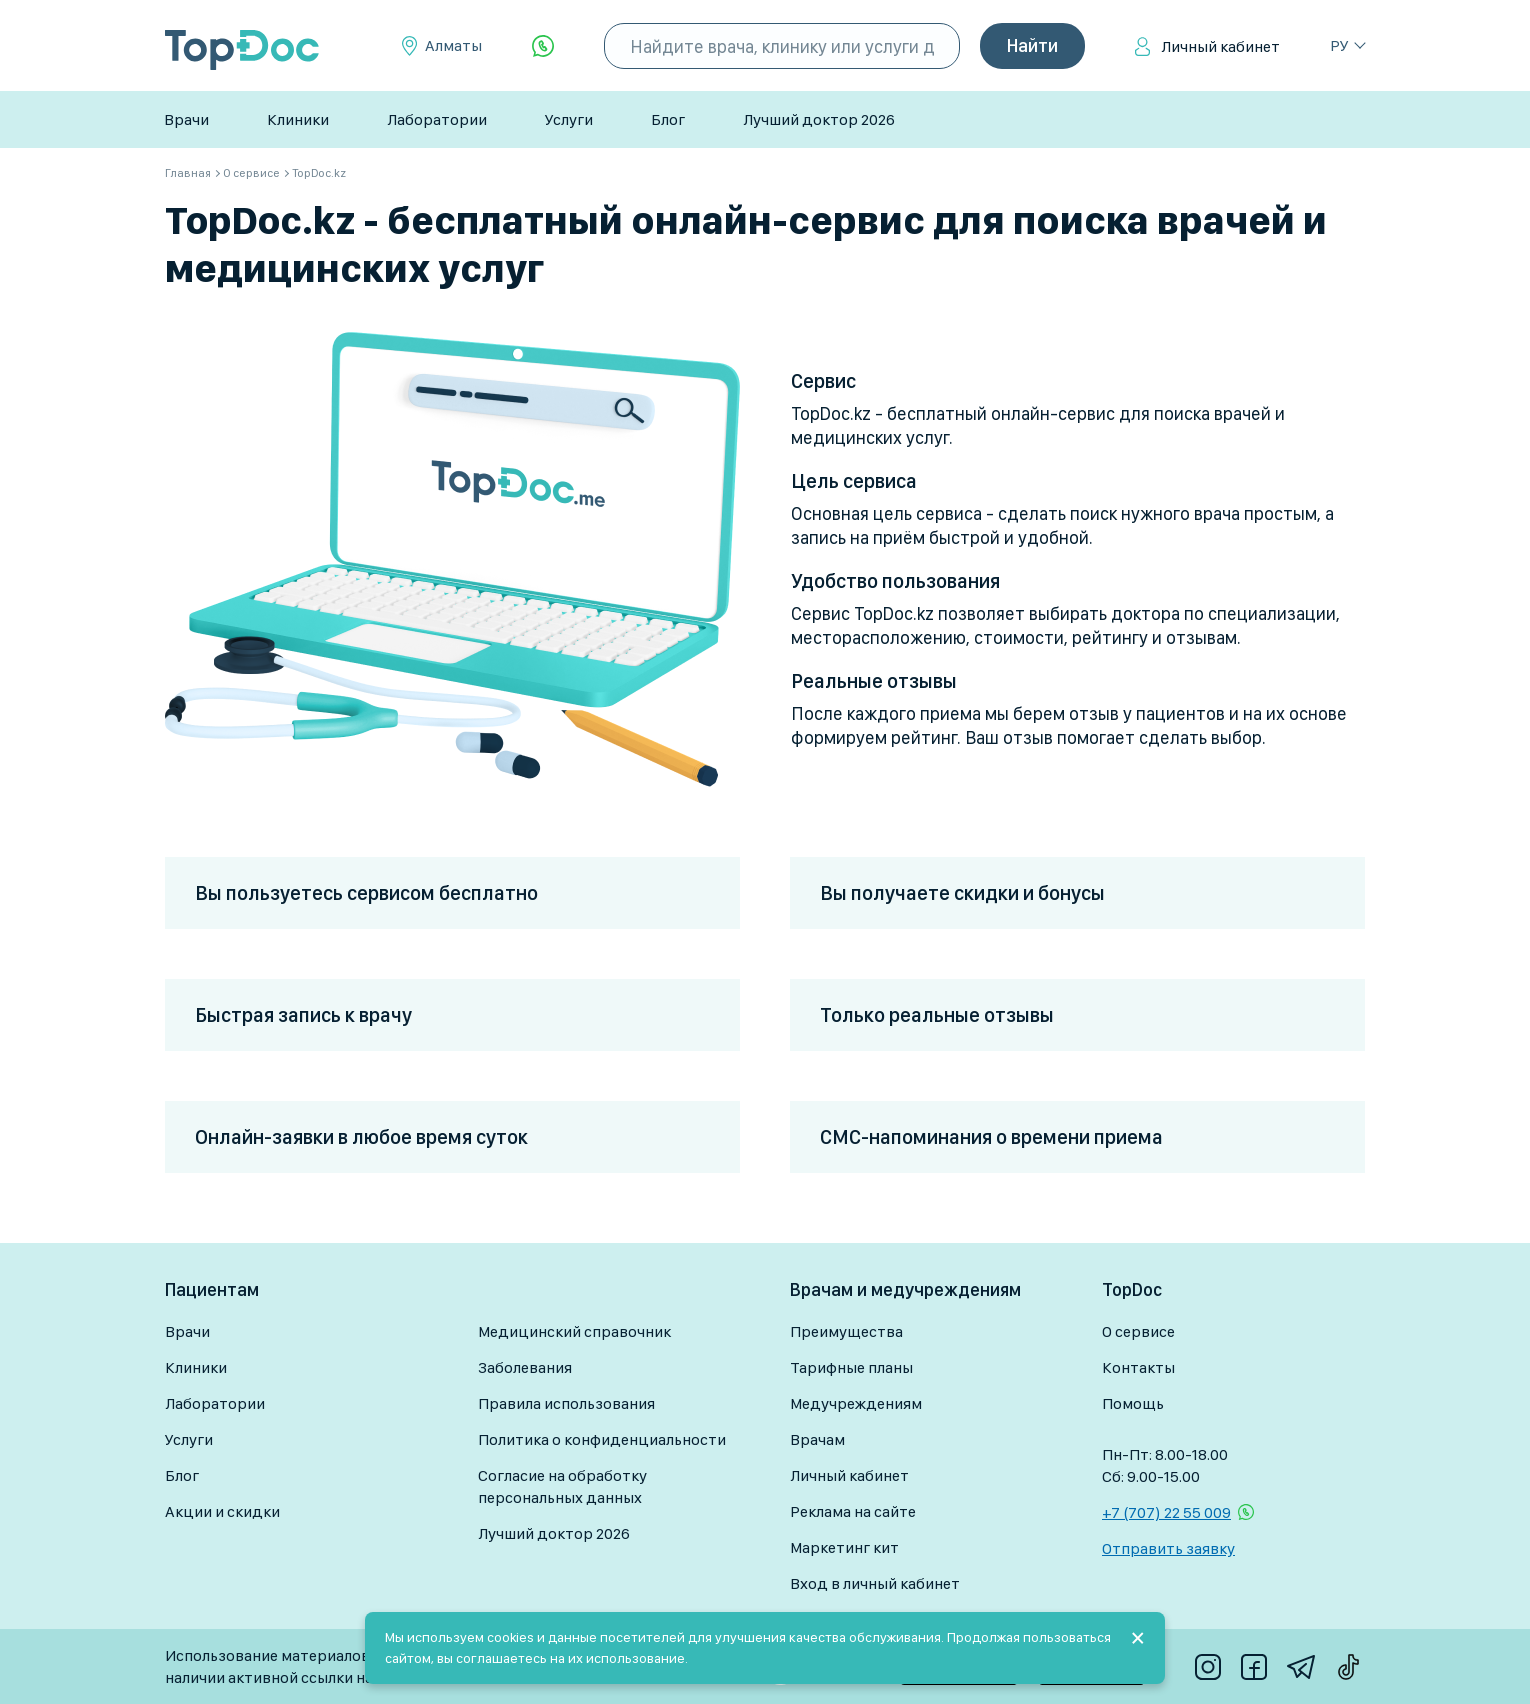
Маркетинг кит (844, 1547)
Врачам (817, 1439)
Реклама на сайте (853, 1511)
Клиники (298, 119)
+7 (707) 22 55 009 (1166, 1512)
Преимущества (846, 1331)
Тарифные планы (851, 1367)
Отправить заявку (1168, 1548)
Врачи (186, 119)
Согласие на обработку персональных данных (562, 1486)
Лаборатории (437, 119)
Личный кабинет (1220, 46)
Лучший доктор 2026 (819, 119)
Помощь (1133, 1403)
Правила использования (566, 1403)
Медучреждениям (856, 1403)
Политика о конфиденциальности (602, 1439)
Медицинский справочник (574, 1331)
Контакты (1138, 1367)
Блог (668, 119)
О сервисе (1138, 1331)
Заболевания (525, 1367)
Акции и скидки (222, 1511)
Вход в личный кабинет (875, 1583)
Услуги (569, 119)
